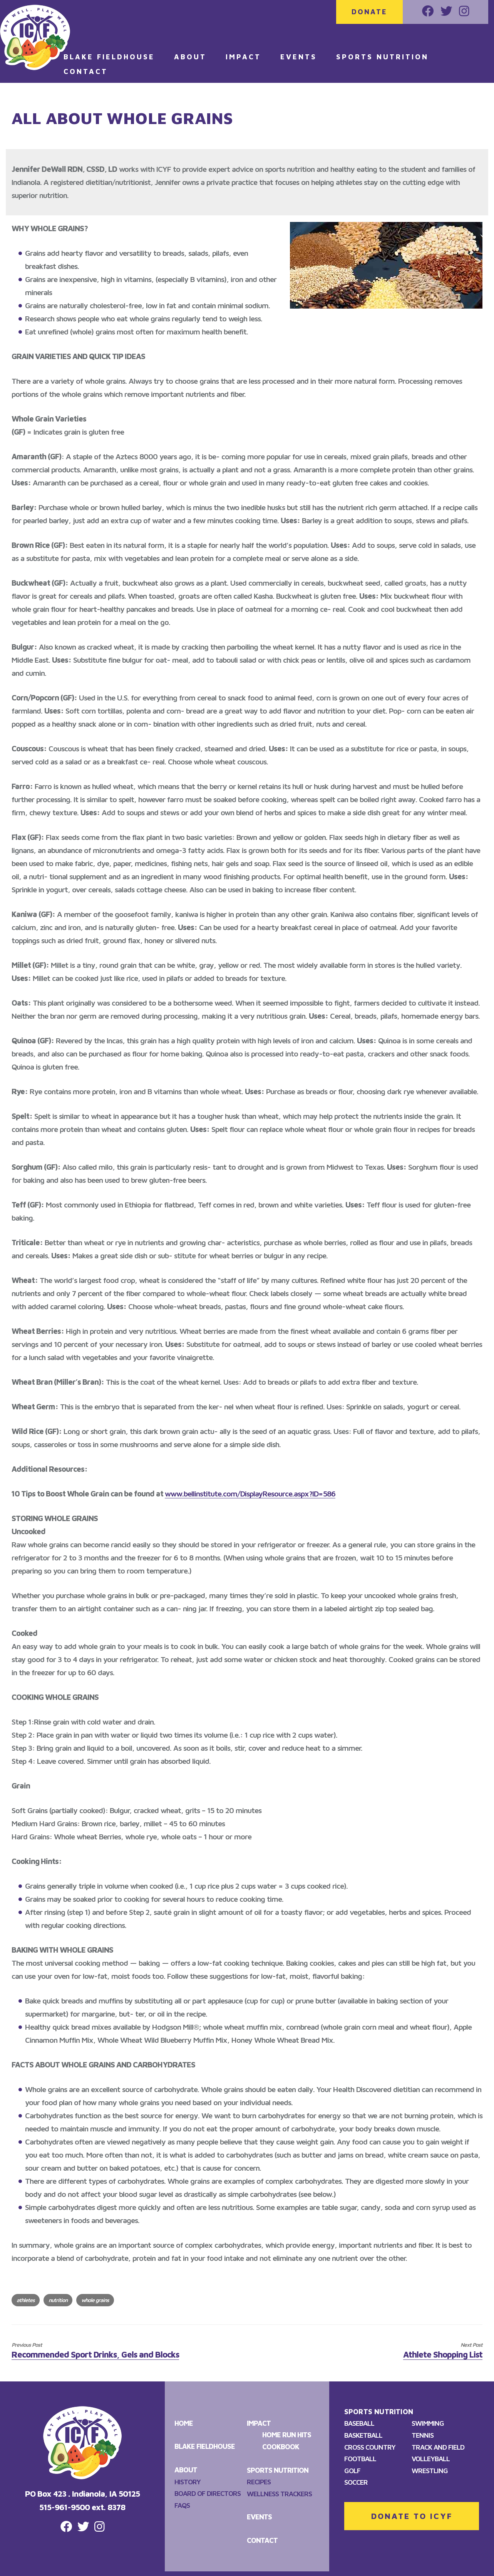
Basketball (363, 2435)
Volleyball (431, 2459)
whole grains (95, 2300)
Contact (86, 71)
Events (298, 57)
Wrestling (430, 2471)
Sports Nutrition (382, 57)
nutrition (58, 2300)
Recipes (259, 2482)
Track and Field (438, 2447)
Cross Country (369, 2447)
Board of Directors (207, 2493)
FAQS (182, 2505)
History (187, 2482)
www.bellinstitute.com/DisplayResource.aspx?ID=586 (250, 1493)
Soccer (356, 2482)
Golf (352, 2471)
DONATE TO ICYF (411, 2516)
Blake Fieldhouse (109, 57)
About (190, 57)
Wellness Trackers (279, 2494)
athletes (26, 2300)
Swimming (428, 2423)
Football (360, 2459)
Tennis (423, 2435)
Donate (369, 12)
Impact (243, 57)
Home (183, 2423)
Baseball (359, 2423)
